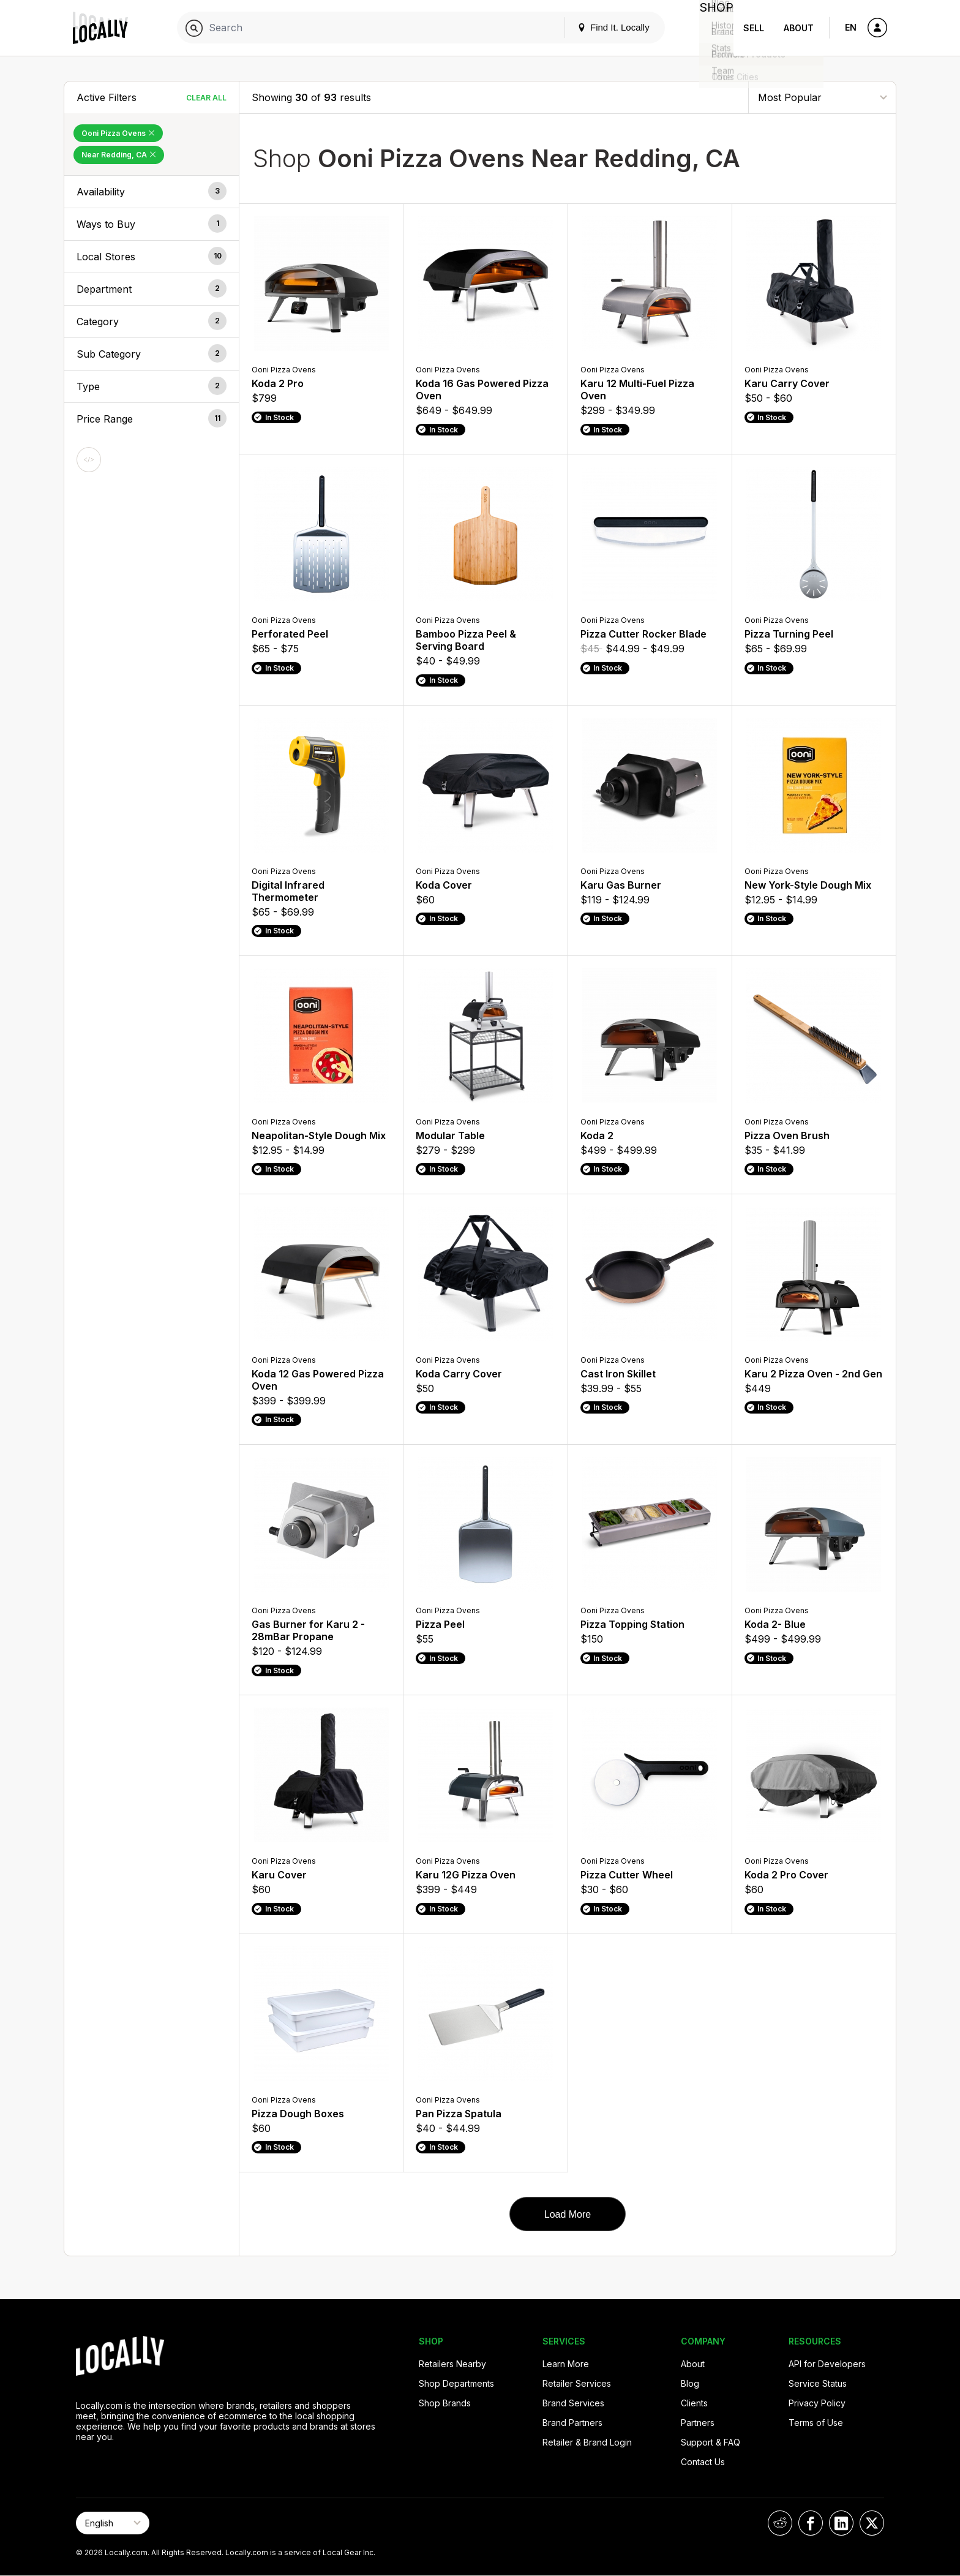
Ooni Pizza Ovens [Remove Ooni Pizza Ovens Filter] (118, 133)
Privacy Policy (817, 2403)
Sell (753, 28)
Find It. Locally (604, 27)
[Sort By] (822, 97)
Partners (697, 2422)
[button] (151, 192)
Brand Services (573, 2403)
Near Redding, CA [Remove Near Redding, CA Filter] (118, 154)
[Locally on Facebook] (810, 2523)
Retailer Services (576, 2383)
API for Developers (827, 2364)
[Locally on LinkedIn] (841, 2523)
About (799, 28)
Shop (711, 28)
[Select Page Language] (112, 2523)
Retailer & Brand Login (587, 2442)
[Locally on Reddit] (780, 2523)
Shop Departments (456, 2383)
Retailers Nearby (452, 2364)
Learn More (565, 2364)
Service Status (818, 2383)
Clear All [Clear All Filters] (206, 97)
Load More (567, 2214)
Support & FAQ (710, 2442)
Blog (690, 2383)
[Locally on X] (872, 2523)
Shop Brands (445, 2403)
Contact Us (703, 2462)
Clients (694, 2403)
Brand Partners (572, 2422)
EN (851, 27)
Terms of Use (816, 2422)
